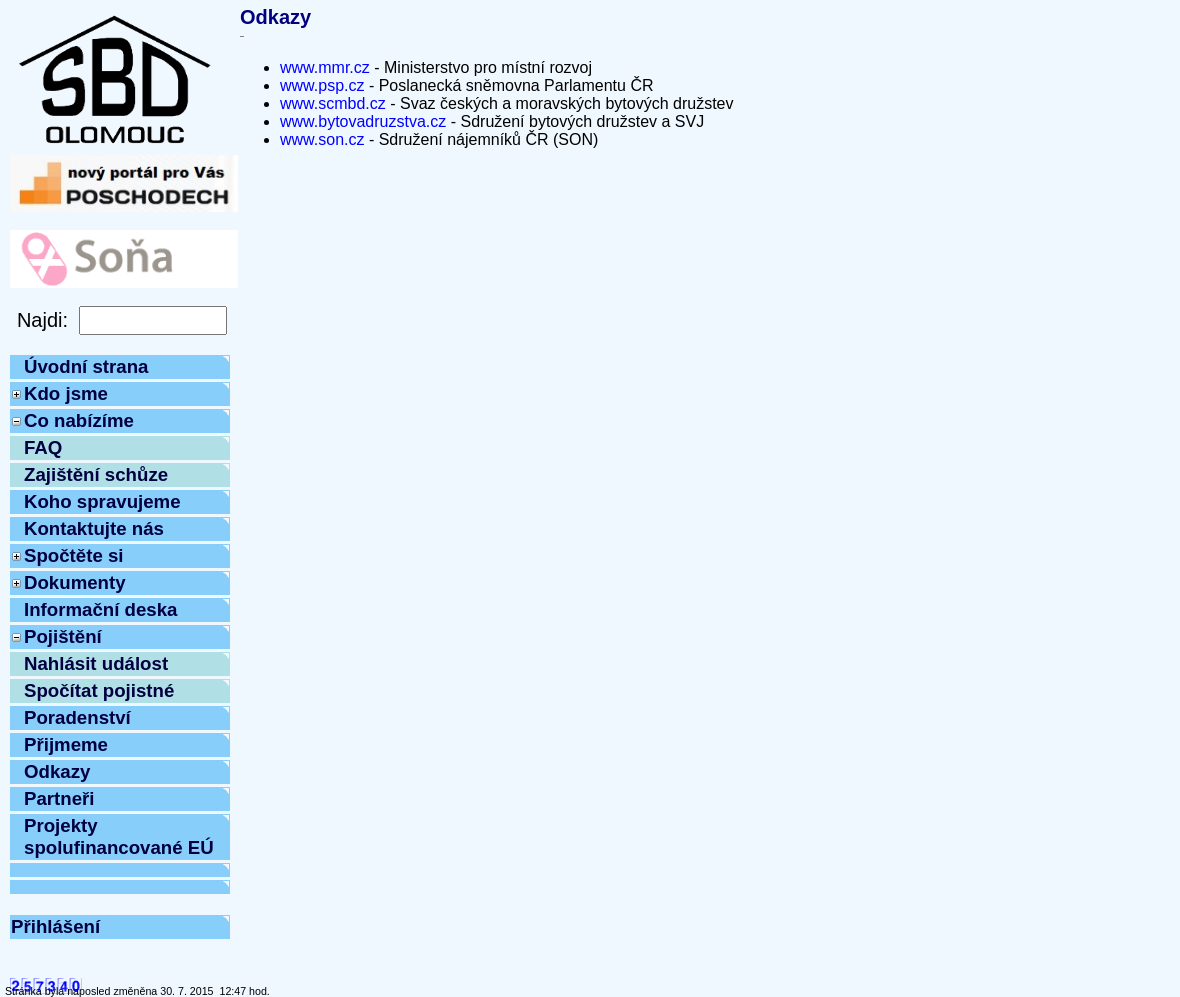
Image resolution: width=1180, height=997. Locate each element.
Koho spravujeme (102, 501)
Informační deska (100, 609)
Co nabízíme (79, 420)
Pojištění (63, 636)
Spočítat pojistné (99, 690)
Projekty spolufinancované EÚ (119, 836)
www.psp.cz (322, 85)
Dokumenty (75, 582)
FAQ (43, 447)
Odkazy (57, 771)
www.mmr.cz (325, 67)
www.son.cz (322, 139)
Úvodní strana (86, 366)
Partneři (59, 798)
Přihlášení (55, 926)
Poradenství (77, 717)
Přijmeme (66, 744)
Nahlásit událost (96, 663)
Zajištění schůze (96, 474)
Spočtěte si (74, 555)
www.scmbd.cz (333, 103)
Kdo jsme (66, 393)
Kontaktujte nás (94, 528)
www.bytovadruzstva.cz (363, 121)
